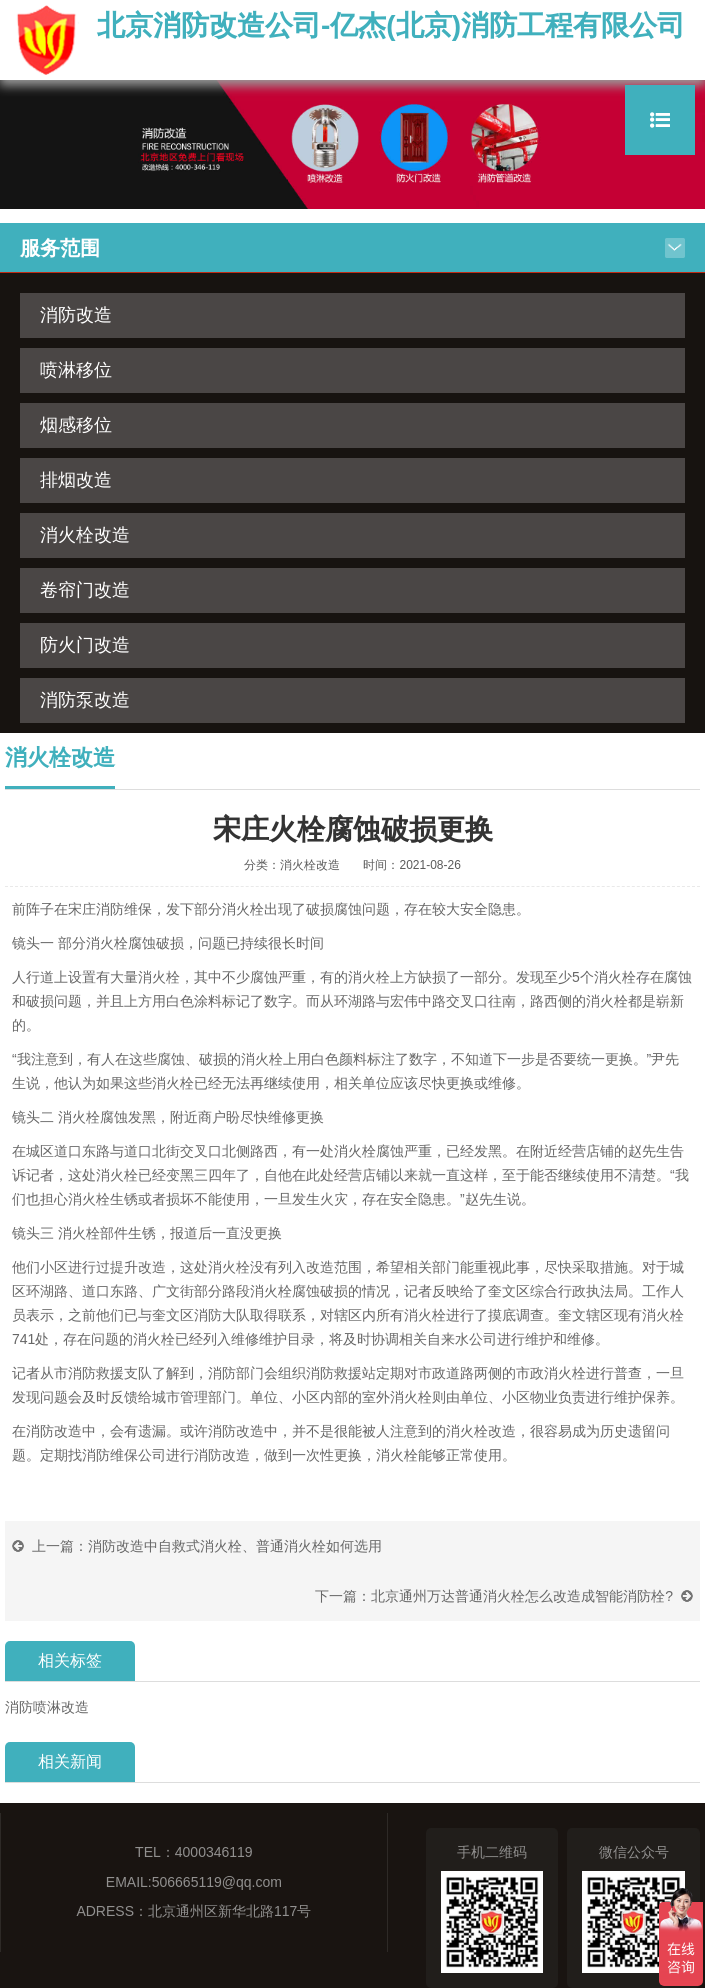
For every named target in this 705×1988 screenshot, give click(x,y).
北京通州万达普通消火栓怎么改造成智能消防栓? (522, 1596)
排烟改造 (76, 480)
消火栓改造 (85, 535)
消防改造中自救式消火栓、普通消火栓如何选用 (235, 1546)
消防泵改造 (85, 700)
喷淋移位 (76, 370)
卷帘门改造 (85, 590)
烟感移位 (76, 425)
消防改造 (76, 315)
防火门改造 (85, 645)
